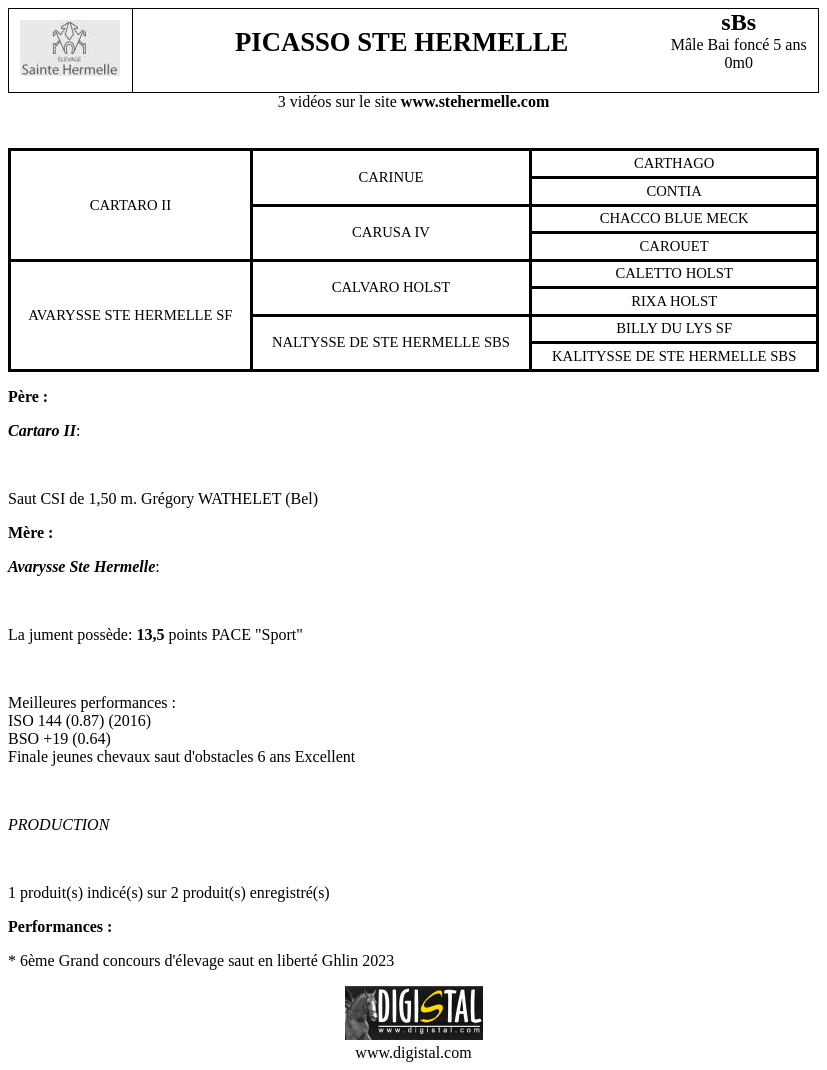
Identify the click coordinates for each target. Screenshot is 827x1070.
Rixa (648, 301)
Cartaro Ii (130, 205)
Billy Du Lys (664, 328)
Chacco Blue (651, 218)
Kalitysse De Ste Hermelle (659, 356)
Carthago (674, 163)
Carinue (390, 177)
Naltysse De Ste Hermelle (376, 342)
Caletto (648, 273)
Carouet (674, 246)
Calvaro (366, 287)
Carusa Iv (391, 232)
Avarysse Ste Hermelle (120, 315)
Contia (673, 191)
